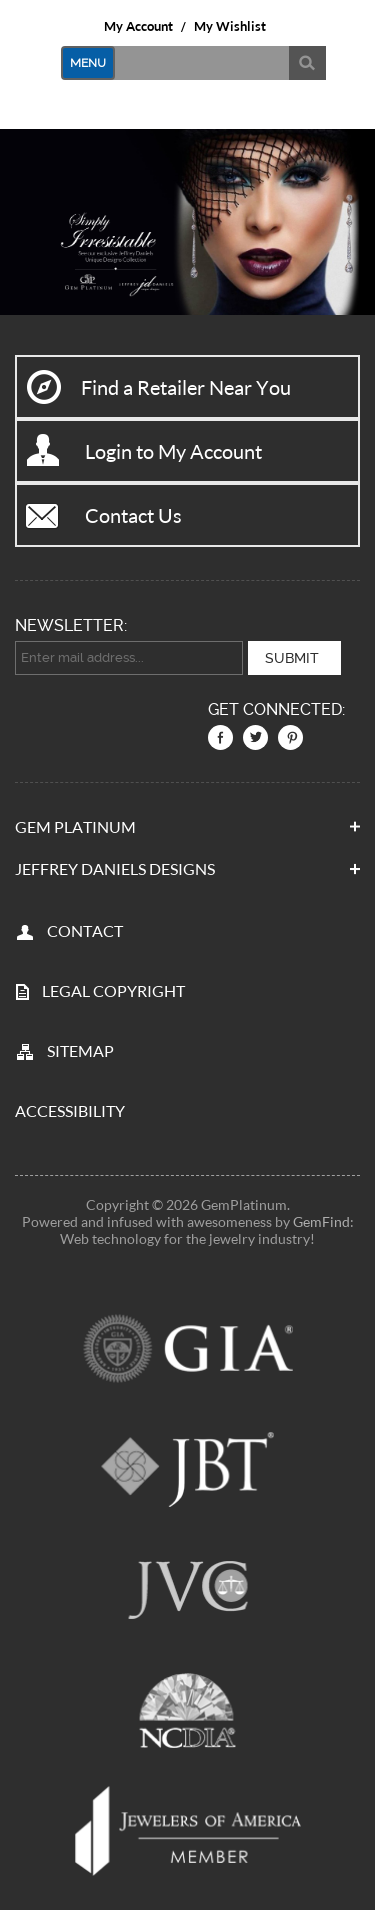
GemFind (321, 1220)
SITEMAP (80, 1049)
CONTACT (85, 929)
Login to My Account (173, 451)
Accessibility (70, 1109)
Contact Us (133, 515)
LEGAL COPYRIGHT (113, 989)
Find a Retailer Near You (186, 387)
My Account (138, 26)
